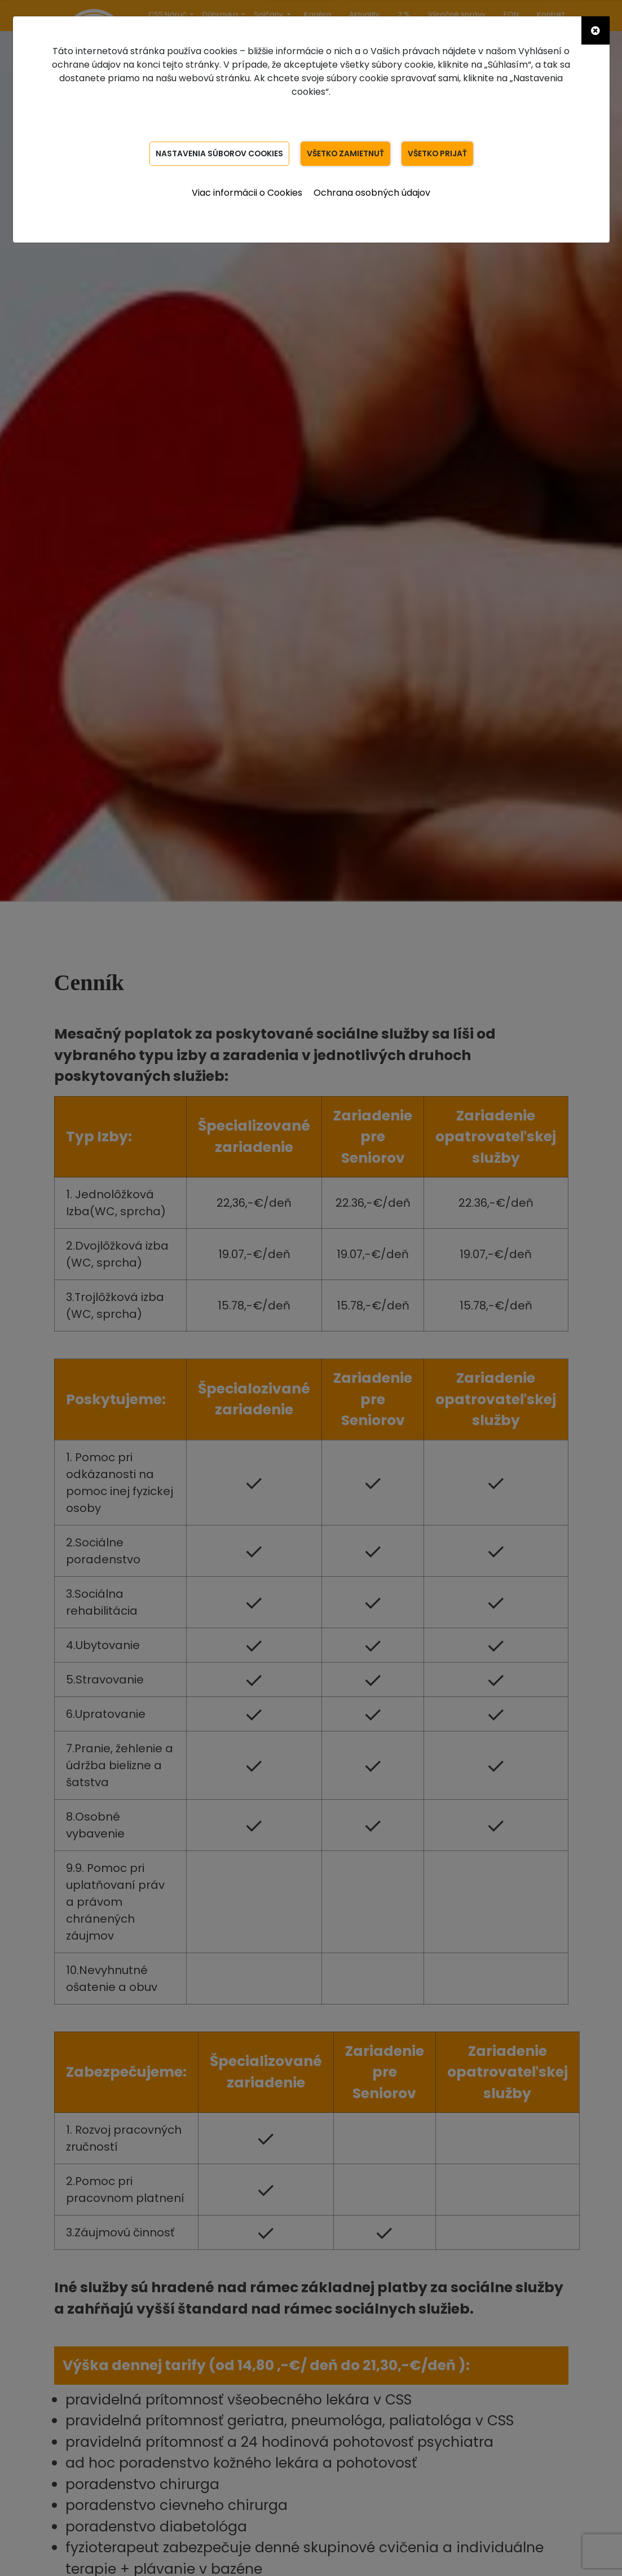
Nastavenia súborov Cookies (218, 153)
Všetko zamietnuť (346, 153)
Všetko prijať (439, 153)
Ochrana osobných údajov (372, 192)
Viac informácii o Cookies (247, 192)
